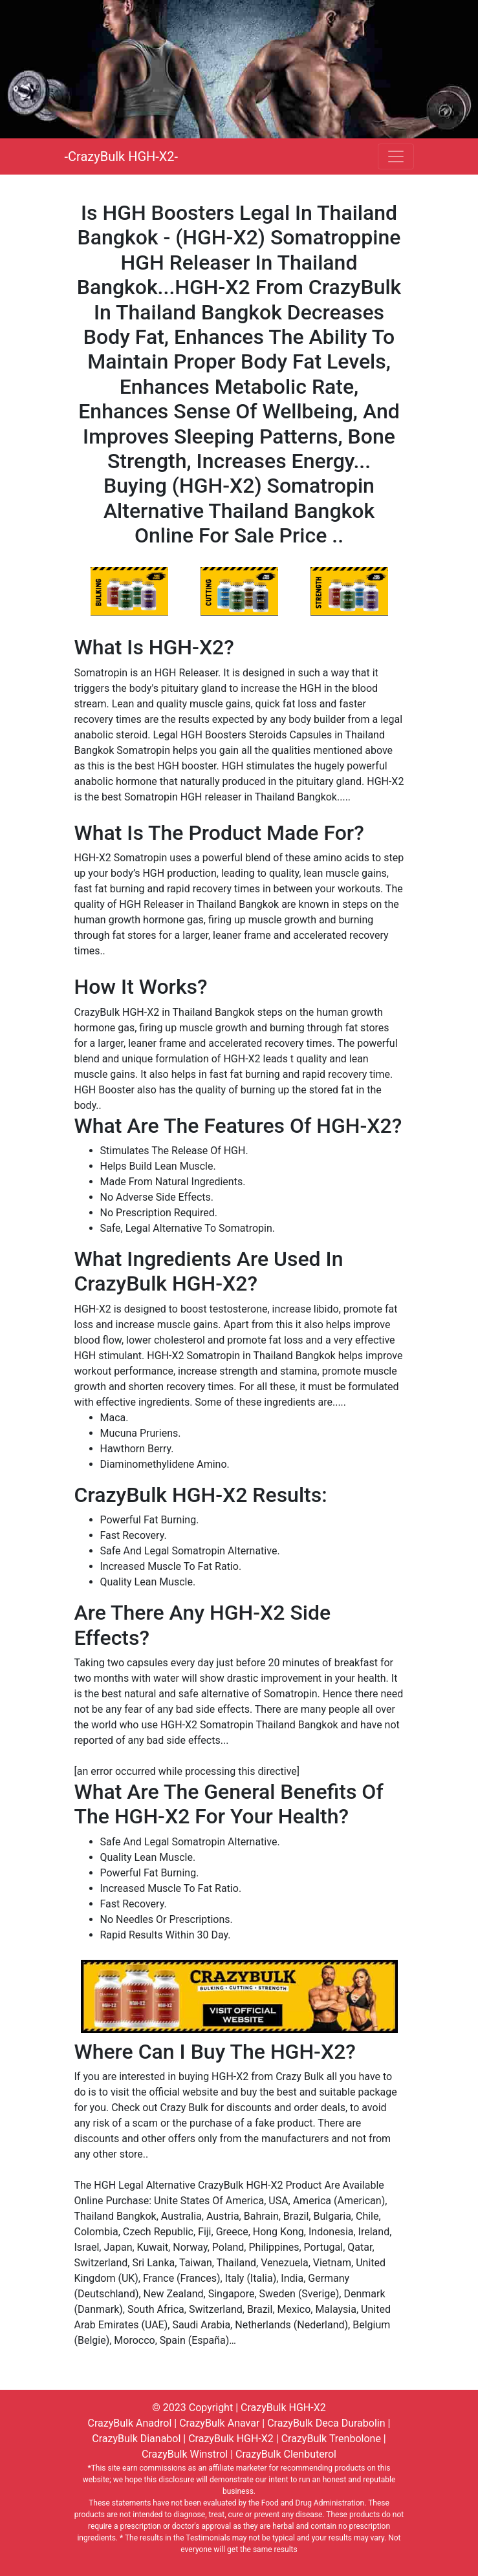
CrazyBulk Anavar (219, 2423)
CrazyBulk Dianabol (136, 2438)
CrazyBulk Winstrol (185, 2454)
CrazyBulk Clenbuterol (285, 2454)
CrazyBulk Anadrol (130, 2423)
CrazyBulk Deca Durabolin (326, 2423)
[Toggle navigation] (396, 156)
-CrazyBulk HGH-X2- (122, 156)
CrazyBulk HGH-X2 (283, 2407)
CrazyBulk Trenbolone (331, 2438)
